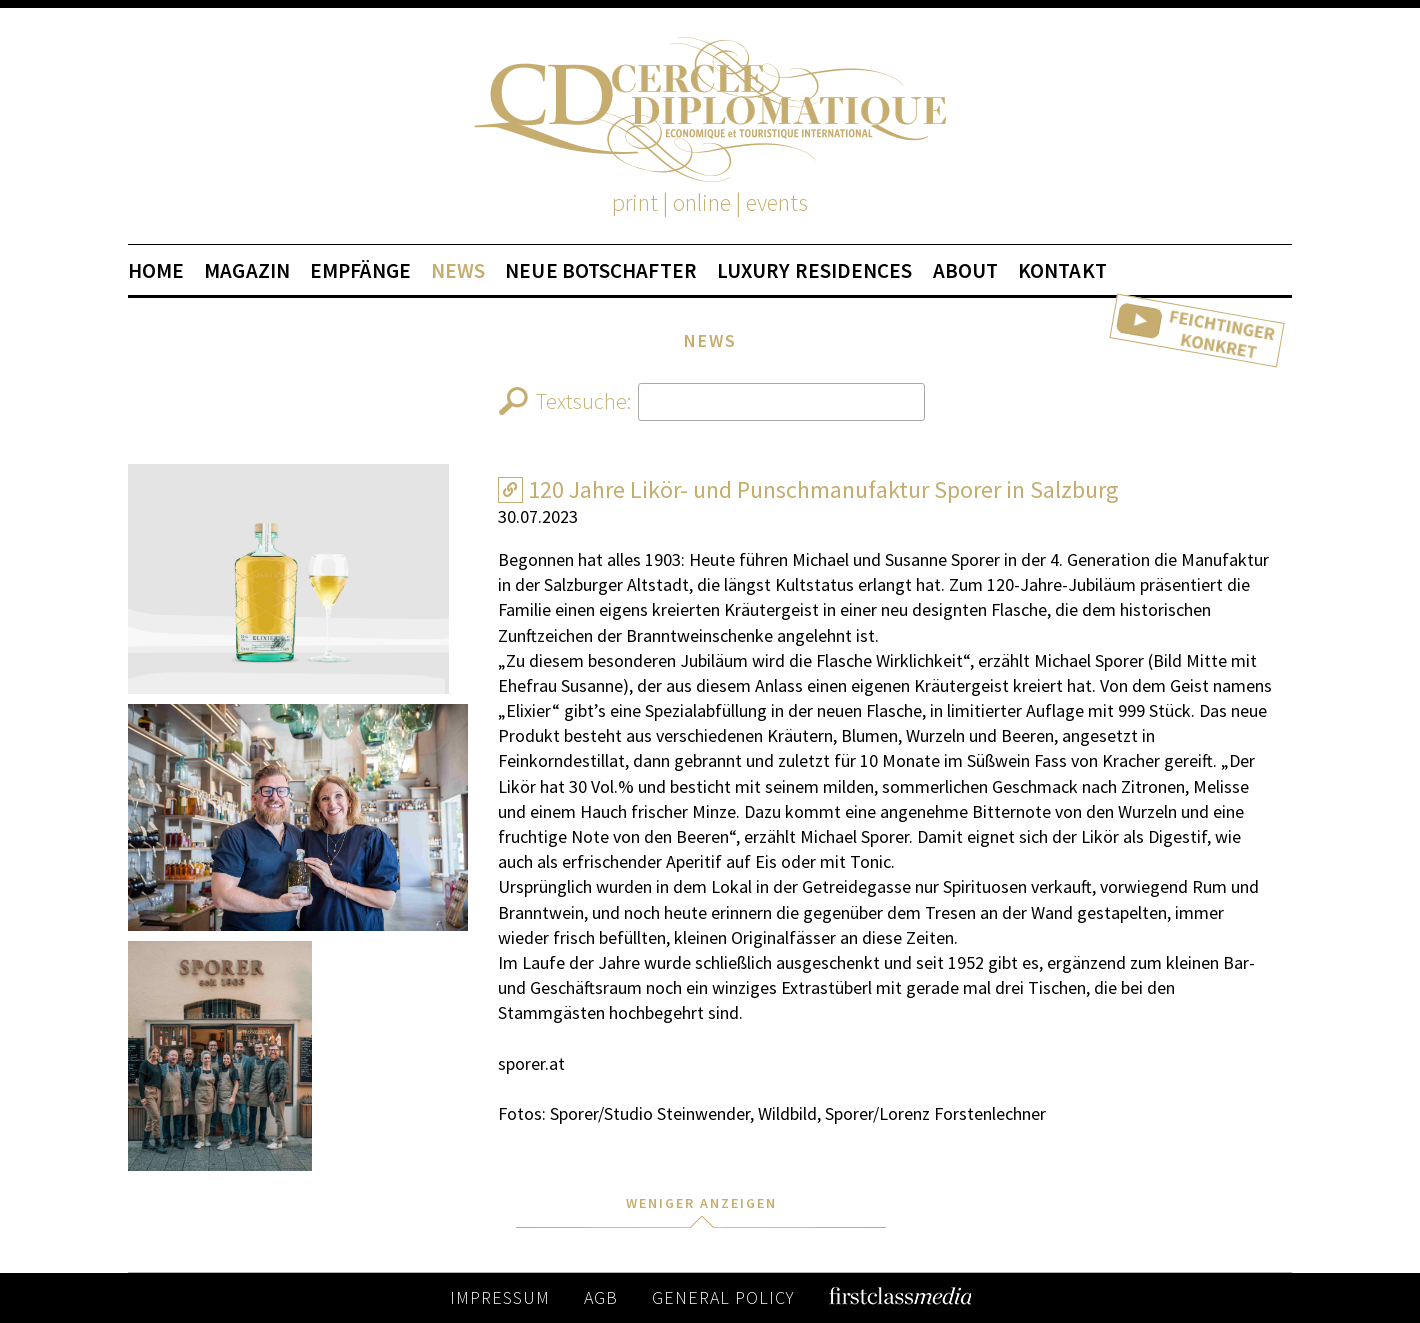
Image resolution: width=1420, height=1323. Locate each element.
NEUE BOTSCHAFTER (601, 271)
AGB (601, 1297)
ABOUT (966, 271)
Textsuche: (712, 401)
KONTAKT (1062, 271)
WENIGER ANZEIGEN (701, 1203)
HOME (156, 271)
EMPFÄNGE (360, 271)
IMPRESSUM (500, 1297)
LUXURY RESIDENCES (815, 271)
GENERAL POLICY (723, 1297)
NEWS (458, 271)
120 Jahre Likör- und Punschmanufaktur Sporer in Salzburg (823, 489)
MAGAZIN (247, 271)
